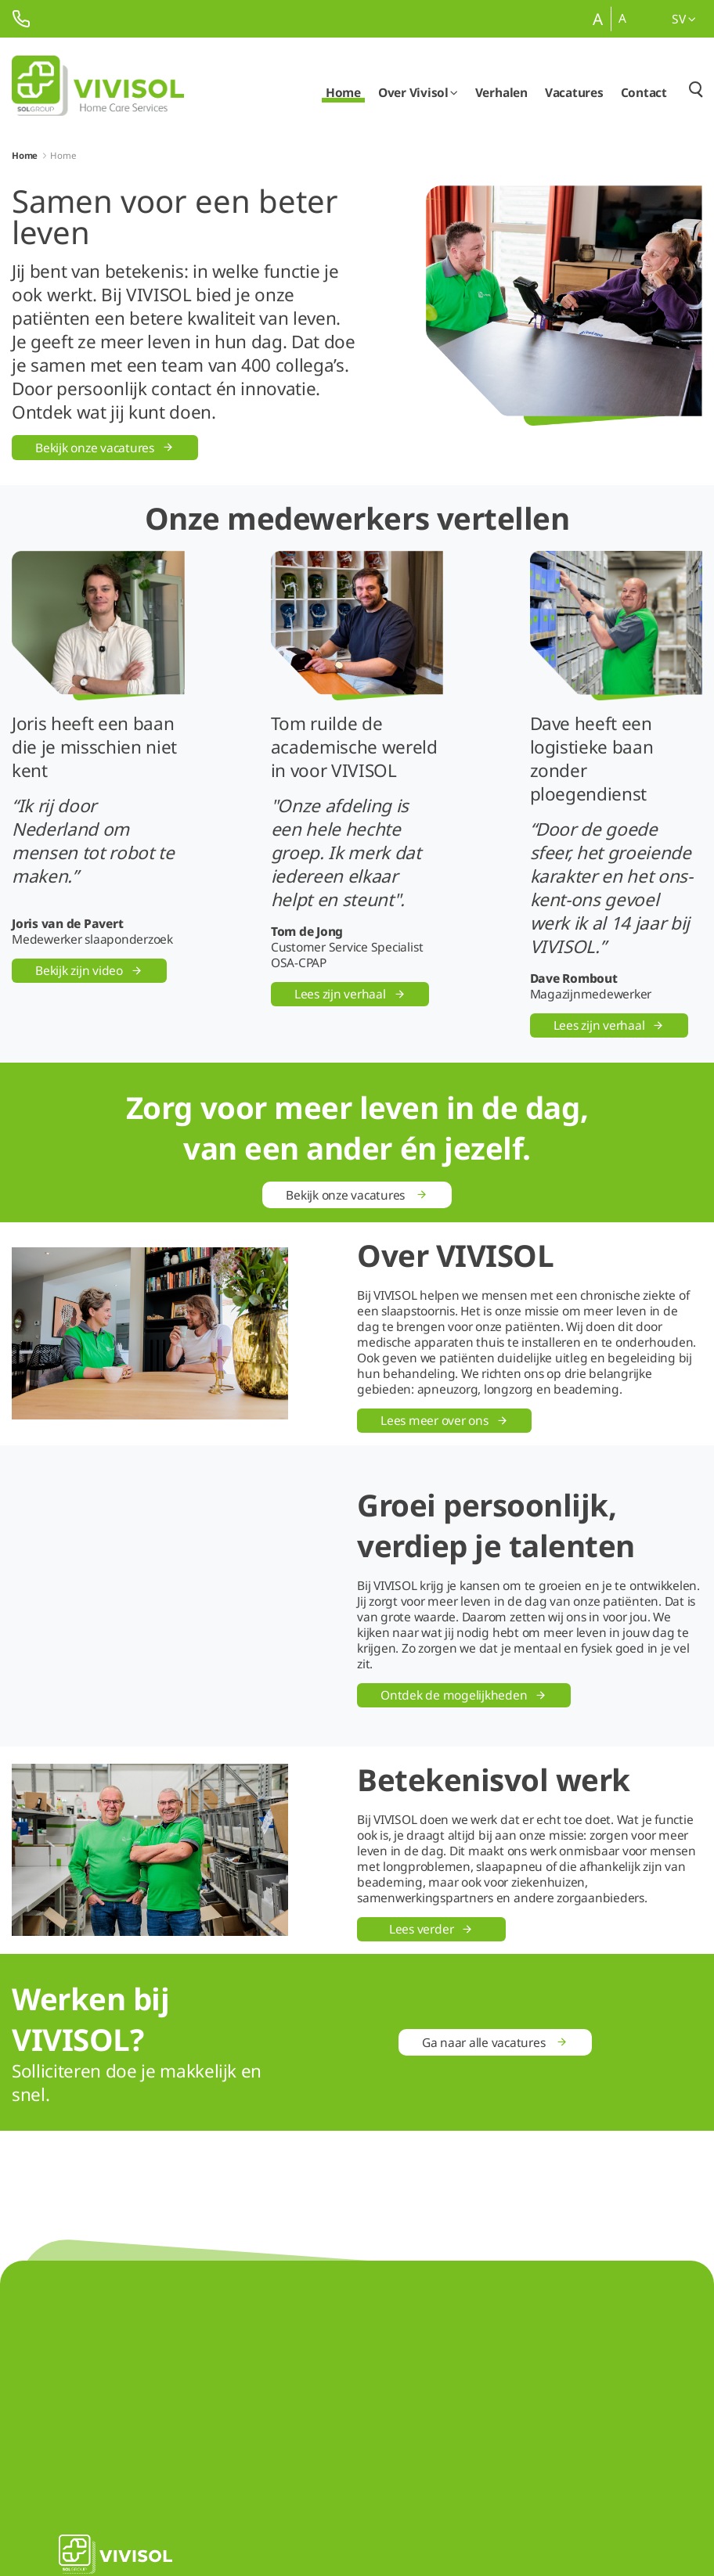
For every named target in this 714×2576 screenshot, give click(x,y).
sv (684, 18)
